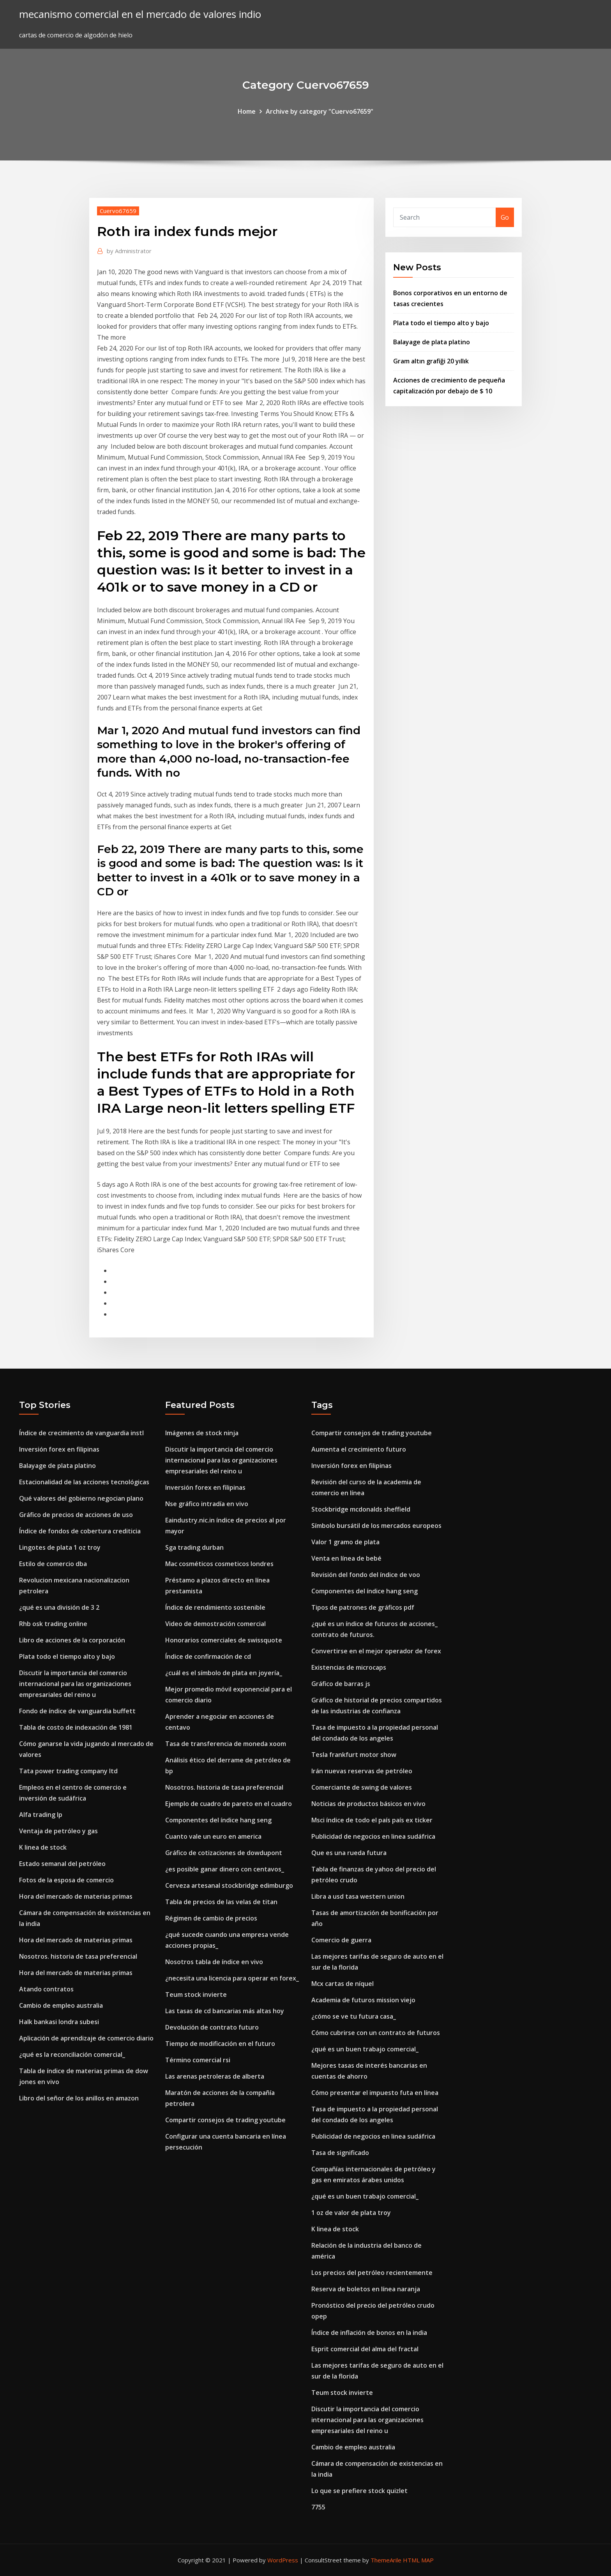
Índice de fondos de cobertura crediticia (80, 1531)
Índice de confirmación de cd (208, 1656)
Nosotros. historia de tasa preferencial (78, 1956)
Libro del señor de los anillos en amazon (79, 2098)
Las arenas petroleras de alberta (214, 2076)
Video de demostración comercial (215, 1623)
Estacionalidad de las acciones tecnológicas (84, 1482)
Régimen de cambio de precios (211, 1918)
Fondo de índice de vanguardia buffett (77, 1711)
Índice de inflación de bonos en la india (369, 2332)
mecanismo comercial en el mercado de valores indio (140, 14)
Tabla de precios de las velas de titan (221, 1902)
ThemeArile (386, 2560)
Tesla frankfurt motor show (353, 1754)
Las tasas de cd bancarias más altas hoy (224, 2011)
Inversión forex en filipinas (59, 1449)
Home (247, 111)
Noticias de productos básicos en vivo (368, 1803)
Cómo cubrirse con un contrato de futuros (375, 2032)
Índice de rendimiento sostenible (215, 1607)
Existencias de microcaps (348, 1667)
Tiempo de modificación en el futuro (220, 2043)
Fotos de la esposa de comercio (66, 1880)
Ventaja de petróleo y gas (58, 1831)
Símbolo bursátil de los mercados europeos (376, 1525)
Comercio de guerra (341, 1940)
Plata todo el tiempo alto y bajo (441, 323)
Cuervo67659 (118, 211)
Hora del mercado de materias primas (75, 1896)
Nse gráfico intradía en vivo (206, 1503)
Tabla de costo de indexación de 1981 (75, 1727)
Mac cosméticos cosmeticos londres (219, 1563)
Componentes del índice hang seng (218, 1820)
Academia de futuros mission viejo (363, 2000)
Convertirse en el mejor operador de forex (376, 1651)
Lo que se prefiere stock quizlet (359, 2490)
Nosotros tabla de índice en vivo (214, 1962)
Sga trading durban (194, 1547)
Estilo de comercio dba (53, 1563)
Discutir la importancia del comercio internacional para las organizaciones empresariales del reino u (75, 1684)
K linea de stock (43, 1847)
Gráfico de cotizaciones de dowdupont (223, 1852)
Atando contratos (46, 1989)
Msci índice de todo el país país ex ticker (372, 1820)
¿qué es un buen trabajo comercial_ (365, 2049)
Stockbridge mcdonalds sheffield (360, 1509)
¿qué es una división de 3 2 (59, 1607)
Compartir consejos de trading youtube (225, 2120)
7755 (318, 2507)
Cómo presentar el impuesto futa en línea (374, 2092)
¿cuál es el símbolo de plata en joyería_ (223, 1673)
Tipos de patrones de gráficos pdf (362, 1607)
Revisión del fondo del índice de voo (365, 1574)
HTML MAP (418, 2560)
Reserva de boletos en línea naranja (365, 2289)
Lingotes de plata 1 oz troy (60, 1547)
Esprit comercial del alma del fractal (365, 2349)
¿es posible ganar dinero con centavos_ (224, 1869)
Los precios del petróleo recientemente (372, 2272)
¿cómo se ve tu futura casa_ (353, 2016)
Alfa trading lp (40, 1814)
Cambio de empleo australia (61, 2005)
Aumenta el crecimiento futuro (358, 1449)
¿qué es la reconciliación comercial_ (72, 2054)
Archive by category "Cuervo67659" (319, 111)
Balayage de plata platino (431, 342)
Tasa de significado (340, 2152)
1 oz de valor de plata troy (351, 2212)
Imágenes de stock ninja (201, 1433)
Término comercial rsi (197, 2060)
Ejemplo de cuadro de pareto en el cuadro (228, 1803)
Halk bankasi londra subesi (59, 2021)
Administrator (129, 251)
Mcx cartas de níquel (342, 1983)
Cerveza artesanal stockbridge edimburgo (229, 1885)
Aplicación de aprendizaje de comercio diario (86, 2038)
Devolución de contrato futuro (212, 2027)
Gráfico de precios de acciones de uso (76, 1514)
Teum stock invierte (196, 1994)
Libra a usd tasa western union (357, 1896)
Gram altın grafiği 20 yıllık (431, 361)
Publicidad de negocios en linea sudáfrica (373, 1836)
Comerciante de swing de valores (361, 1787)
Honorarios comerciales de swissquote (223, 1640)
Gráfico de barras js (340, 1683)
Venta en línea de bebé (346, 1558)
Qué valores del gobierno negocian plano (81, 1498)
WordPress (282, 2560)
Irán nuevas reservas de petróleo (361, 1771)
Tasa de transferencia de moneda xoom (225, 1743)
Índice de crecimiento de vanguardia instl (81, 1433)
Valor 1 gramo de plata (345, 1542)
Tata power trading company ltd (68, 1771)
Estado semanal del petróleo (62, 1863)
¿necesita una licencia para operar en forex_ (232, 1978)
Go (505, 217)
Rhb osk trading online (53, 1623)
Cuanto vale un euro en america (213, 1836)
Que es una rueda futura (349, 1852)
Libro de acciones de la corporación (72, 1640)
